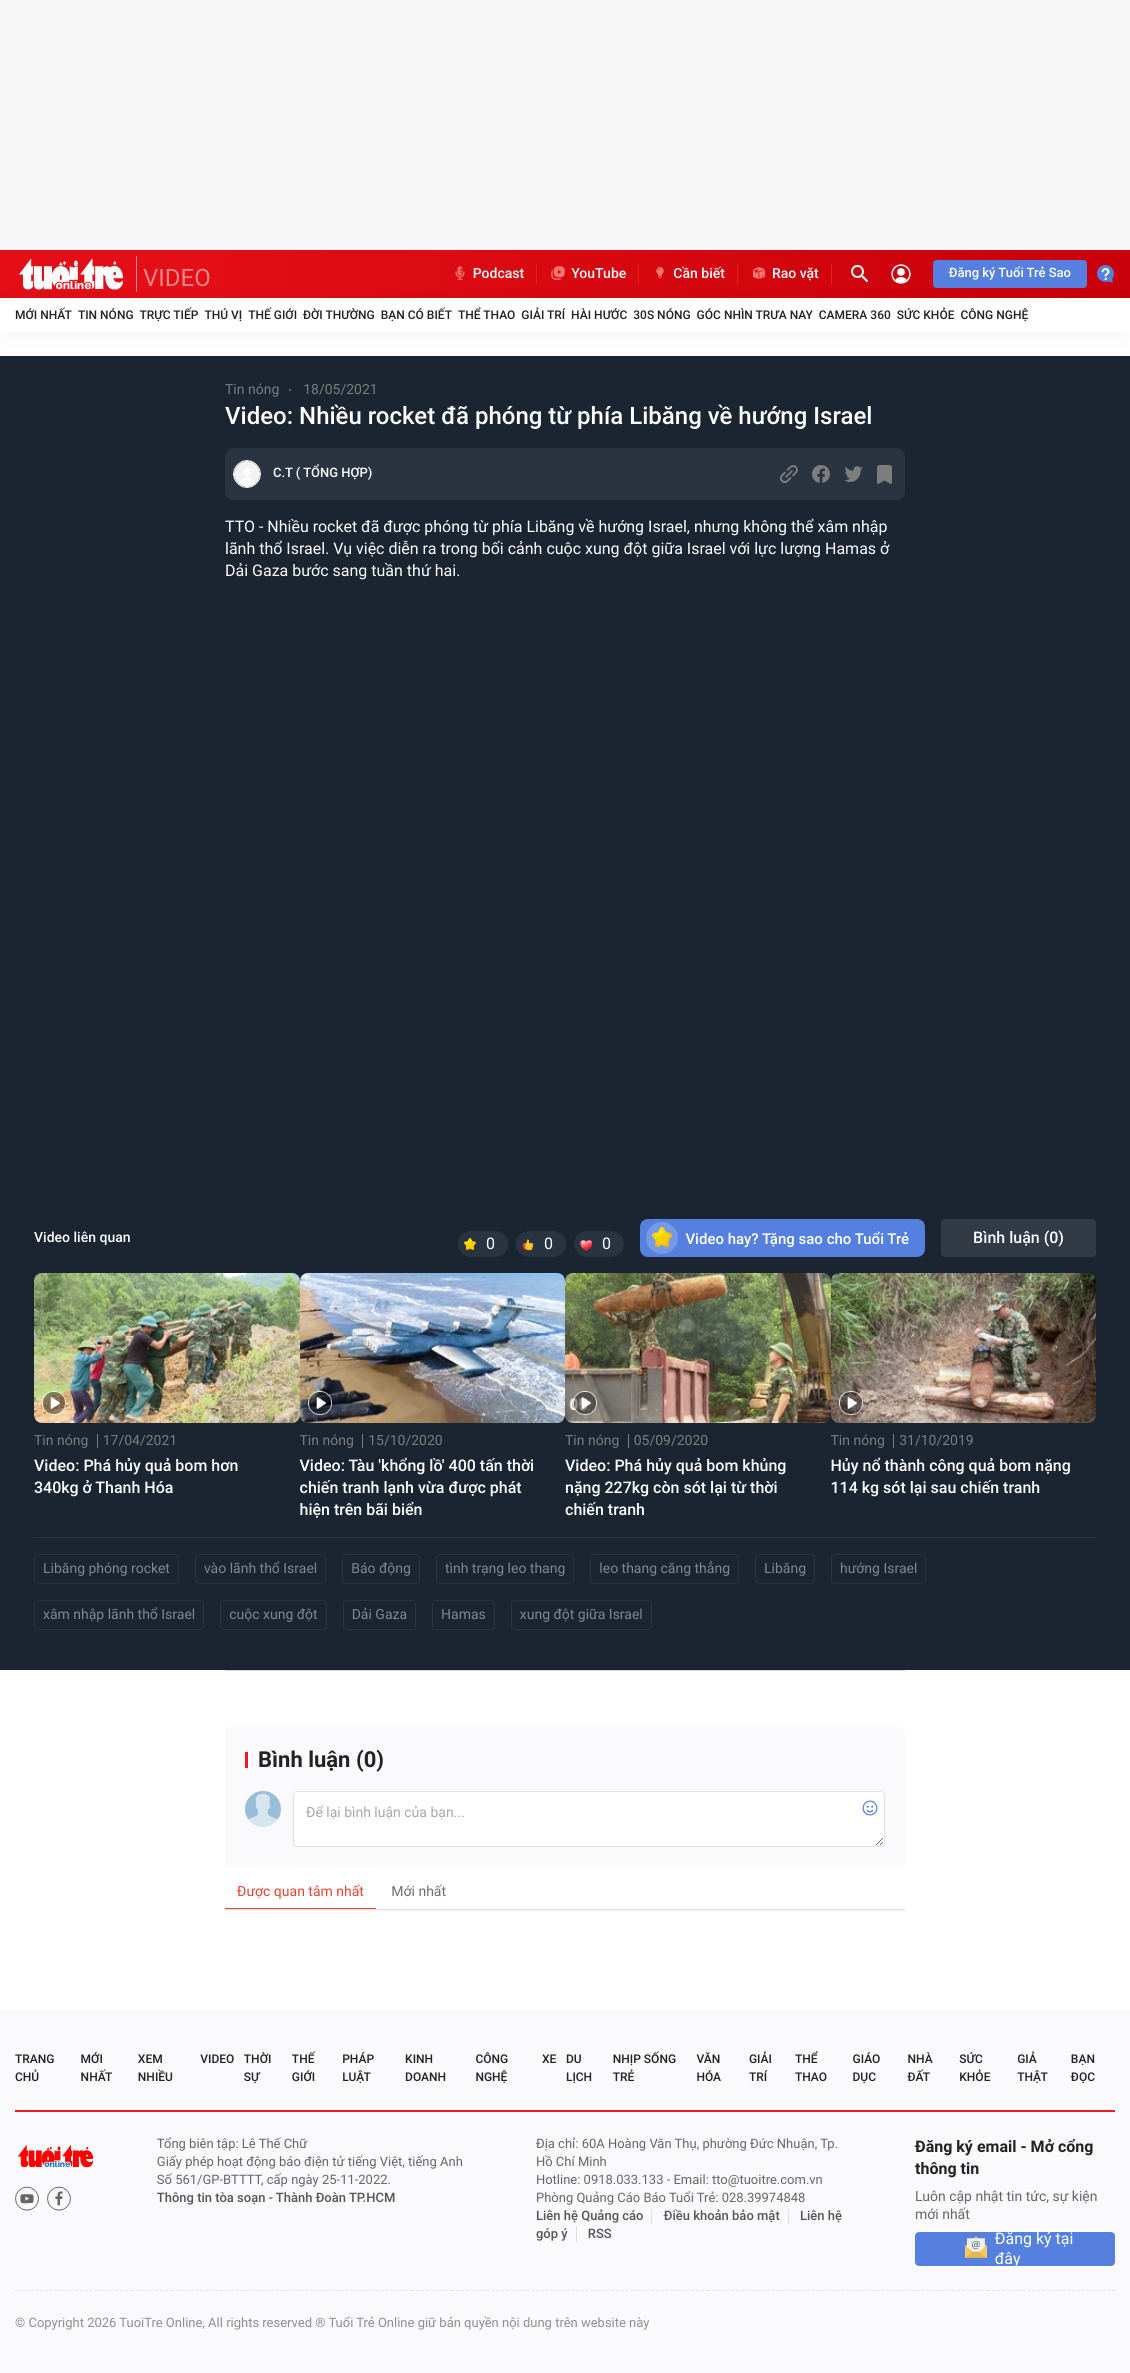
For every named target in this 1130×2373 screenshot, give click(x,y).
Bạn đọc (1083, 2068)
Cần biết (688, 274)
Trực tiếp (169, 315)
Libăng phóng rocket (106, 1569)
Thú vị (223, 315)
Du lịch (579, 2068)
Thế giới (272, 315)
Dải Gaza (379, 1615)
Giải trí (543, 315)
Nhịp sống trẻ (644, 2068)
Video (217, 2059)
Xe (549, 2059)
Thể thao (486, 315)
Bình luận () (1018, 1237)
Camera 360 (855, 315)
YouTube (587, 274)
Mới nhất (43, 315)
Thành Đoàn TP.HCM (335, 2198)
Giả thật (1032, 2068)
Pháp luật (358, 2068)
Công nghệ (994, 315)
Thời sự (258, 2068)
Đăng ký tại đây (1034, 2249)
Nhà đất (919, 2068)
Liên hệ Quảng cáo (590, 2216)
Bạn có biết (416, 315)
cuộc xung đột (273, 1615)
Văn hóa (708, 2068)
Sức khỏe (926, 315)
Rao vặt (784, 274)
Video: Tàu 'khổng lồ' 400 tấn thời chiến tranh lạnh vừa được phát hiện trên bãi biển (417, 1487)
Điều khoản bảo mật (722, 2216)
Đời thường (339, 315)
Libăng (785, 1569)
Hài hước (599, 315)
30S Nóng (661, 315)
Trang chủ (34, 2068)
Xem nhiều (155, 2068)
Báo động (381, 1569)
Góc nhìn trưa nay (755, 315)
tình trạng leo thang (505, 1569)
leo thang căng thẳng (664, 1569)
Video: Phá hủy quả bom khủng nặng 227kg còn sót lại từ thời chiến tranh (675, 1487)
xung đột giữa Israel (581, 1615)
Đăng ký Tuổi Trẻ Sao (1010, 273)
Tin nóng (106, 315)
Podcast (488, 274)
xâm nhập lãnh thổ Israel (119, 1615)
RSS (600, 2234)
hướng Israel (878, 1569)
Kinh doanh (425, 2068)
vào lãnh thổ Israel (260, 1569)
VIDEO (177, 278)
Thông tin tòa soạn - (216, 2198)
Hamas (463, 1615)
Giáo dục (867, 2068)
